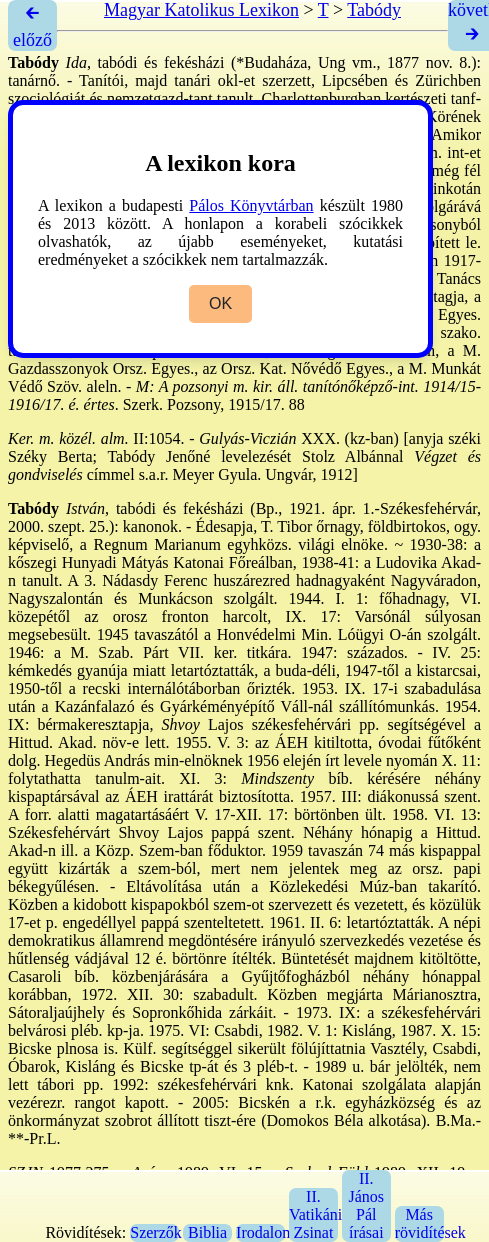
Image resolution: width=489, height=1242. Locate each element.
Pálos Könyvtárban (251, 205)
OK (220, 303)
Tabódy (374, 10)
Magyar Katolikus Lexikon (201, 10)
